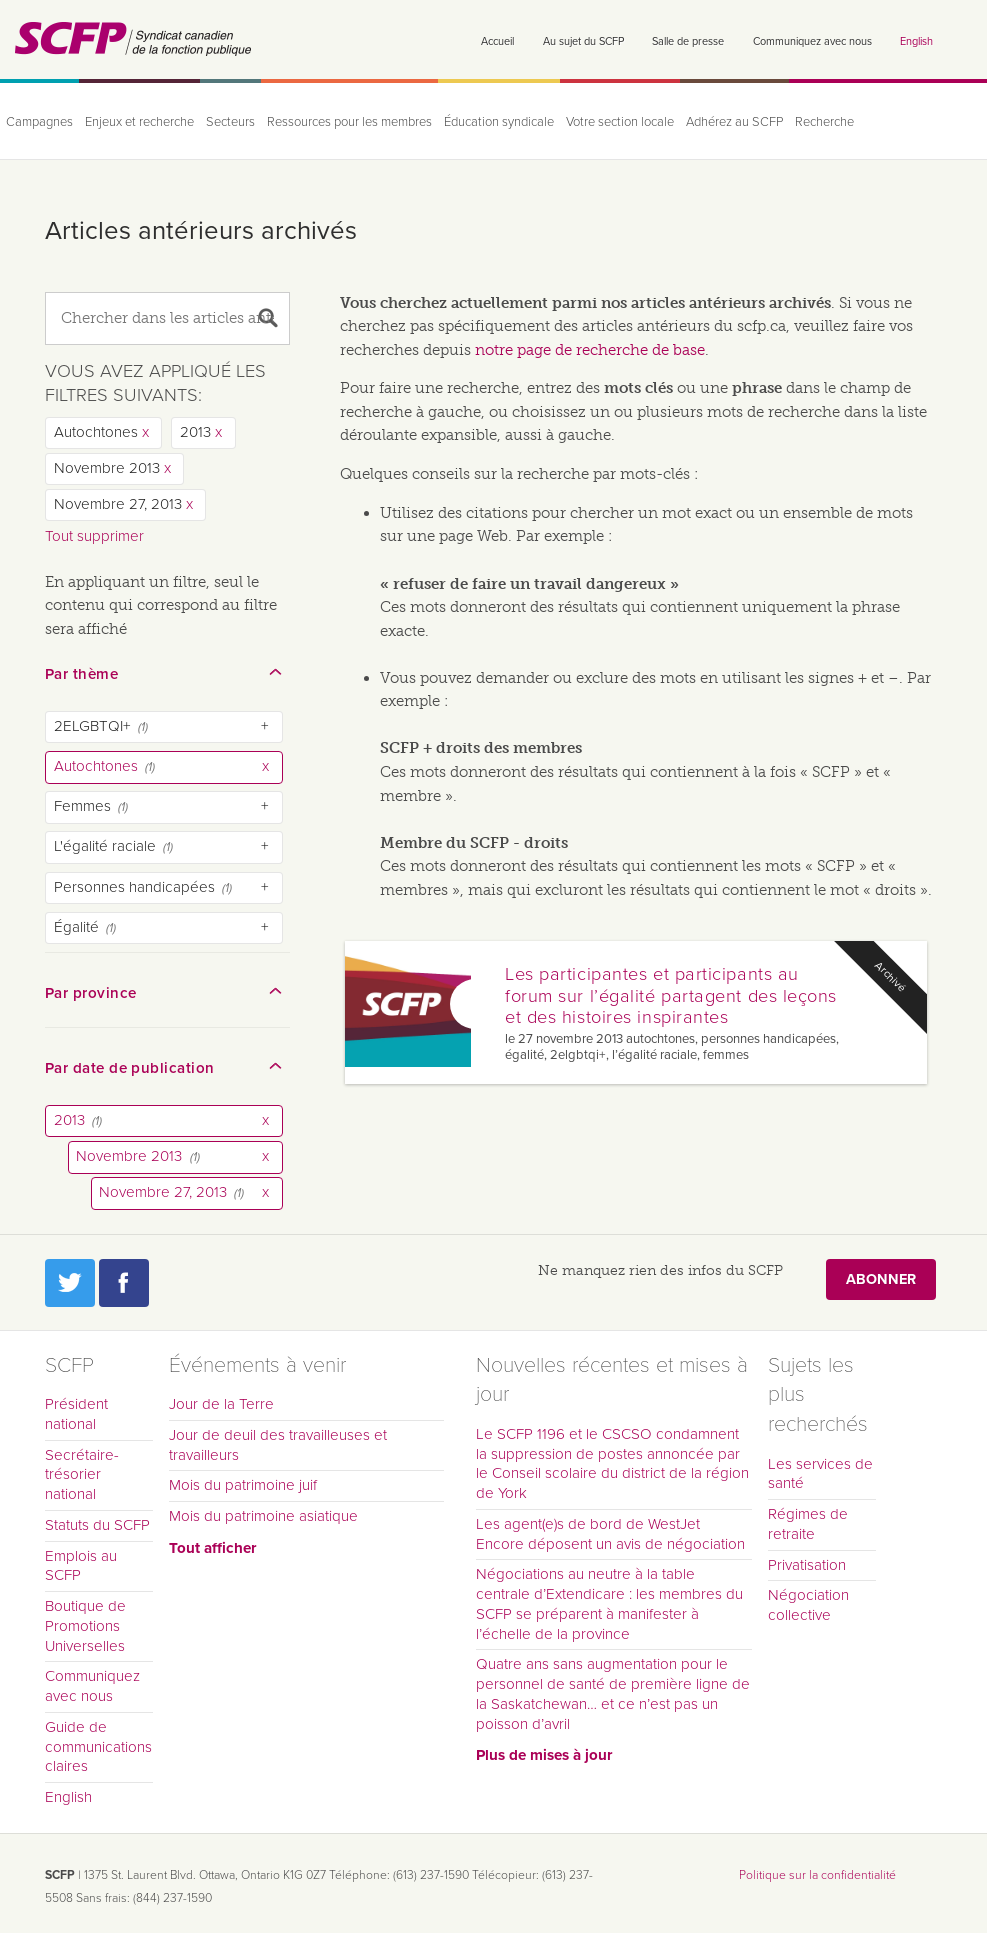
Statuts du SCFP (97, 1525)
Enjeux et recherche (139, 122)
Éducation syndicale (499, 122)
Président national (76, 1414)
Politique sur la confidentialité (817, 1875)
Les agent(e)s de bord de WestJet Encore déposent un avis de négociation (610, 1534)
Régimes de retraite (808, 1524)
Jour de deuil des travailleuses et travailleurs (278, 1445)
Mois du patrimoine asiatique (263, 1516)
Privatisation (807, 1565)
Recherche (824, 122)
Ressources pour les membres (349, 122)
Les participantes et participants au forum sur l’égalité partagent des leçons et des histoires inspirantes (671, 996)
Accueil (497, 41)
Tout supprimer (94, 536)
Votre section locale (620, 122)
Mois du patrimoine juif (243, 1485)
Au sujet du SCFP (583, 41)
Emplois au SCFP (81, 1566)
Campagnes (39, 122)
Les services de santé (820, 1474)
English (916, 41)
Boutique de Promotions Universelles (85, 1626)
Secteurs (230, 122)
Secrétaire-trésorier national (82, 1475)
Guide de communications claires (98, 1747)
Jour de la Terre (221, 1404)
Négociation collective (808, 1605)
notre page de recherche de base (590, 350)
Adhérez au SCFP (734, 122)
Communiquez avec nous (812, 41)
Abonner (881, 1279)
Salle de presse (688, 41)
